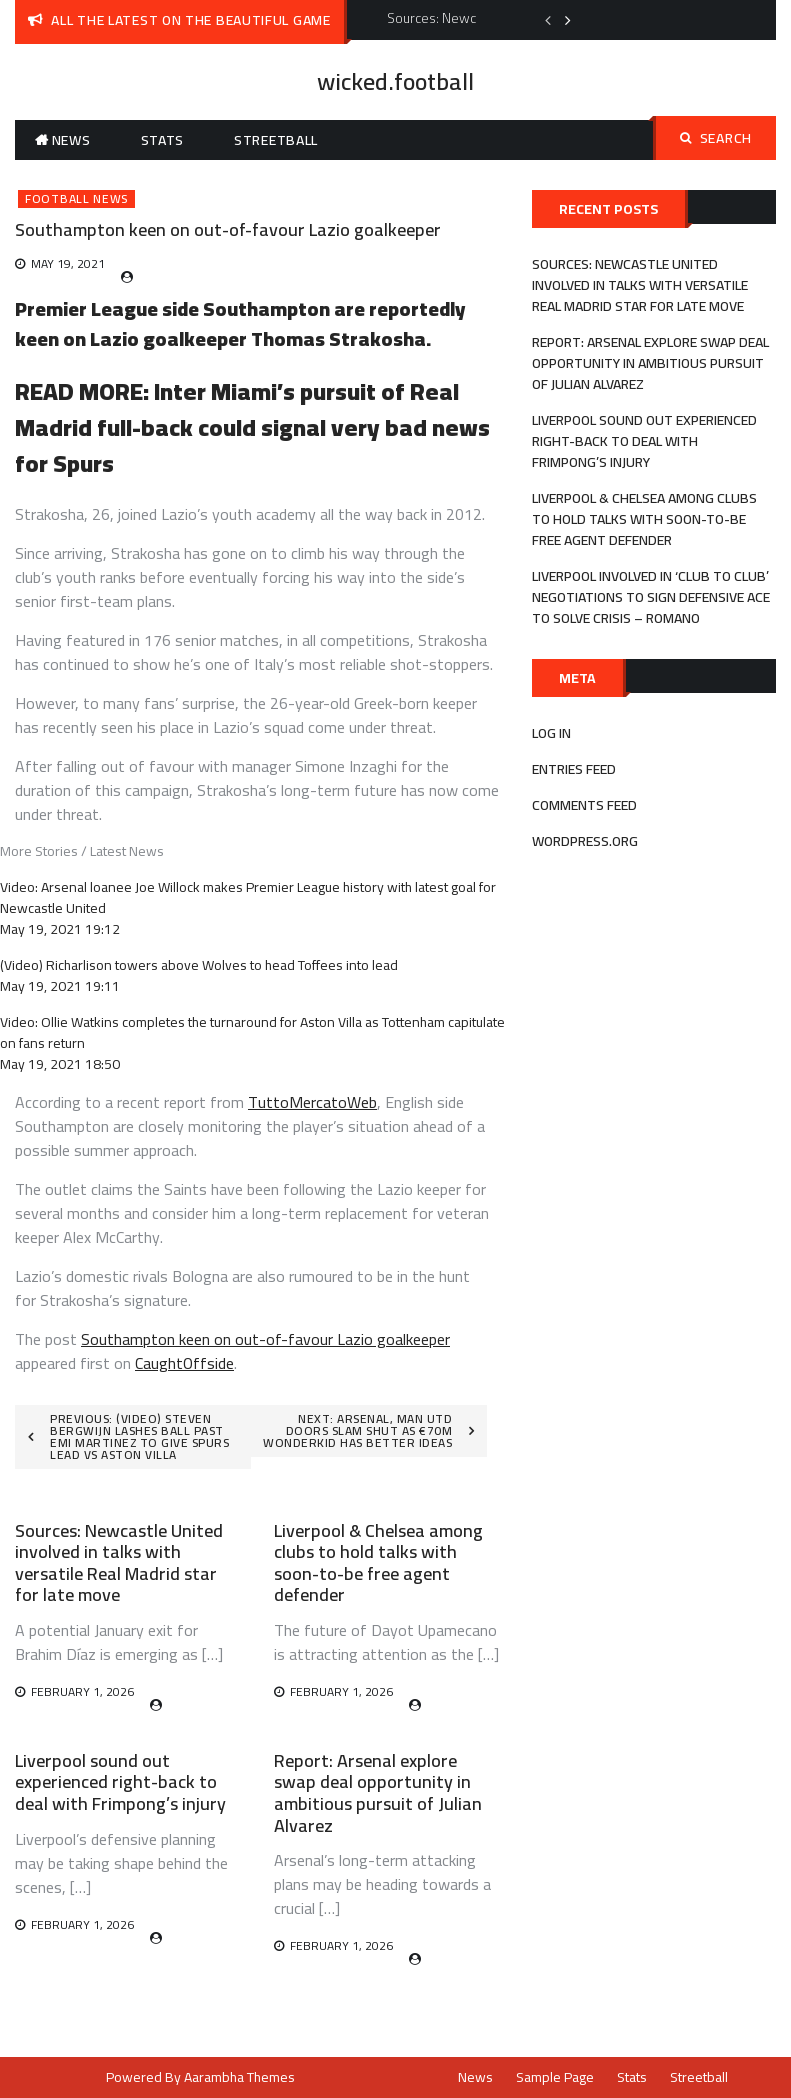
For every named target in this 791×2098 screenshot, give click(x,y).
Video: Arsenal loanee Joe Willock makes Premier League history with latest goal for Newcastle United (248, 897)
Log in (551, 733)
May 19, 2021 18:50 (60, 1064)
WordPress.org (585, 841)
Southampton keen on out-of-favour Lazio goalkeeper (265, 1339)
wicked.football (395, 81)
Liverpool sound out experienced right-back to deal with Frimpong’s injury (120, 1782)
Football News (76, 199)
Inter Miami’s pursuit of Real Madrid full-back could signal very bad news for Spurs (252, 427)
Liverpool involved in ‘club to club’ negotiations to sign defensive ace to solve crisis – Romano (651, 597)
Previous (548, 20)
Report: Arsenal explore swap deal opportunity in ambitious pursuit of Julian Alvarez (378, 1793)
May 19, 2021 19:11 (60, 986)
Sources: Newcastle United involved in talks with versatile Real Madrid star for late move (119, 1563)
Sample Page (555, 2077)
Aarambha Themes (239, 2077)
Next (568, 20)
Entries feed (574, 769)
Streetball (276, 140)
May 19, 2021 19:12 (60, 929)
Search (716, 138)
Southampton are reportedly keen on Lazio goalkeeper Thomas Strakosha (240, 323)
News (71, 140)
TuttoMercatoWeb (312, 1102)
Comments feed (584, 805)
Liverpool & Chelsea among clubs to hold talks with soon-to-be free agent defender (378, 1563)
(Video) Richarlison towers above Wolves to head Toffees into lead (199, 965)
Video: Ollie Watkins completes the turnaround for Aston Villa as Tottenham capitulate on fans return (252, 1032)
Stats (163, 140)
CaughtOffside (184, 1363)
